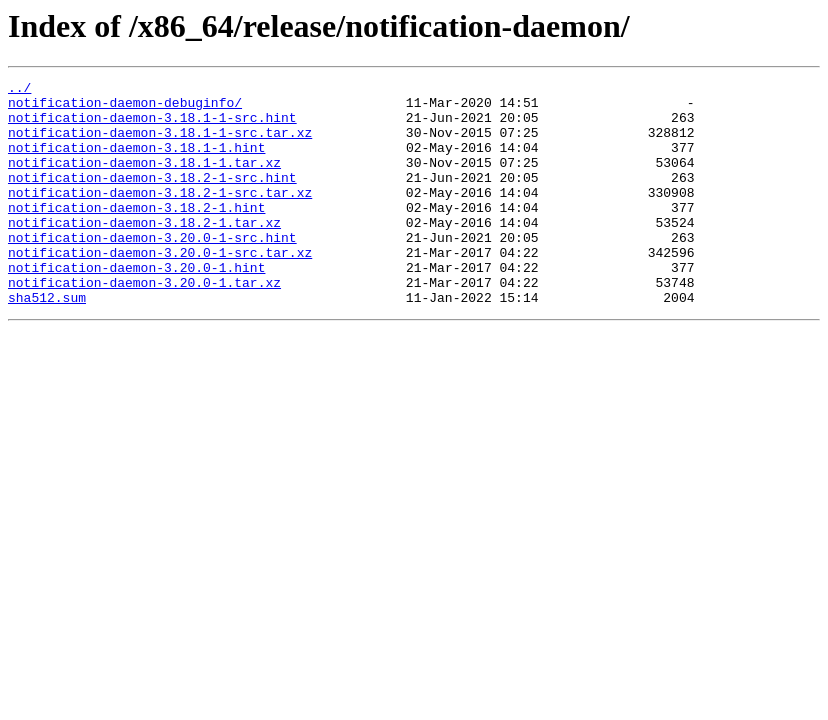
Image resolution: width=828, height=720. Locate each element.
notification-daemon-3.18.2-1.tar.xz (144, 252)
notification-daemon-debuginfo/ (125, 108)
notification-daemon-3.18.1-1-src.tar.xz (160, 144)
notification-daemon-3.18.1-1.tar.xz (144, 180)
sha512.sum (47, 342)
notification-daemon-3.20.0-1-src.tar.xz (160, 288)
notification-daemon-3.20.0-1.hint (136, 306)
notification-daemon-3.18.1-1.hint (136, 162)
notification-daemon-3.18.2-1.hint (136, 234)
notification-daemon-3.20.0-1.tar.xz (144, 324)
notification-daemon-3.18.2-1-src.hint (152, 198)
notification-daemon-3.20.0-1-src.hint (152, 270)
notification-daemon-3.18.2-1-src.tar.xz (160, 216)
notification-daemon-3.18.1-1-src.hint (152, 126)
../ (19, 90)
